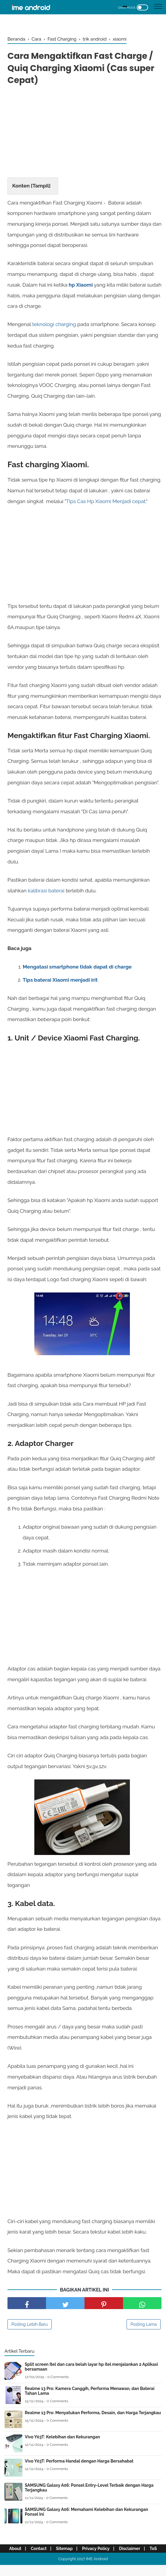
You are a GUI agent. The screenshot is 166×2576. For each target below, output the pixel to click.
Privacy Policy (105, 2551)
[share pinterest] (103, 2306)
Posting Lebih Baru (29, 2327)
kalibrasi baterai (46, 893)
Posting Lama (143, 2327)
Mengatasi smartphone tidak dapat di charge (77, 969)
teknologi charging (54, 326)
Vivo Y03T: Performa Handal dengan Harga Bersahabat (79, 2463)
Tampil (41, 187)
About (19, 2551)
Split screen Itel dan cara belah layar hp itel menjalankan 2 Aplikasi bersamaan (91, 2369)
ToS (83, 2559)
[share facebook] (26, 2306)
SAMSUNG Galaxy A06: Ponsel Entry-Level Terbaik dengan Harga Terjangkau (89, 2490)
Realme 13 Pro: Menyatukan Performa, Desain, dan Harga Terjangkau (93, 2415)
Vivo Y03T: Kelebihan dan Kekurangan (62, 2439)
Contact (45, 2551)
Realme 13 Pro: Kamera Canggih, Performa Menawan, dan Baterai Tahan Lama (89, 2393)
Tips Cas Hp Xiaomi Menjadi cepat (105, 503)
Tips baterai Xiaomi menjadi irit (60, 982)
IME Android (97, 2570)
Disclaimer (140, 2551)
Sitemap (72, 2551)
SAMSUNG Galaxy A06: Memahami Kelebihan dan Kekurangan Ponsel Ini (86, 2514)
